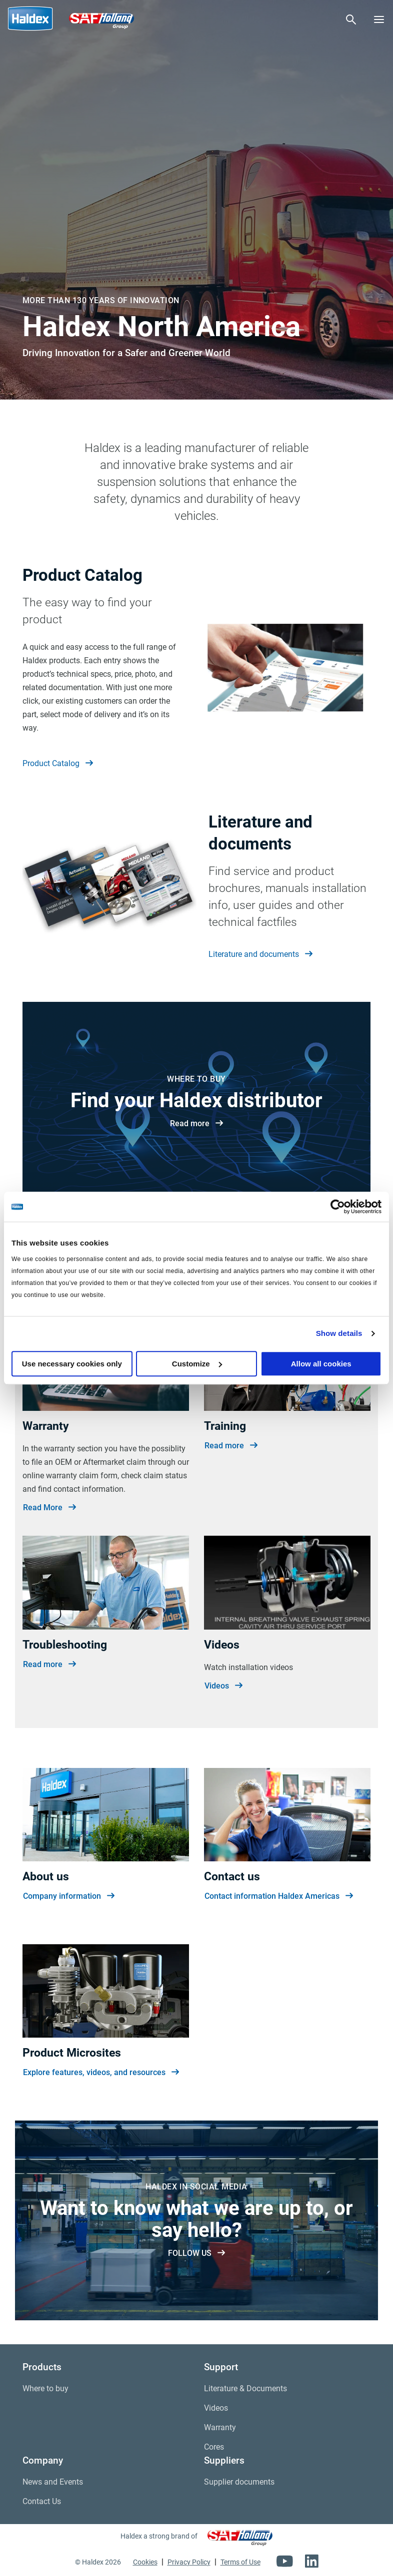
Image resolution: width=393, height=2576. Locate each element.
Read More (49, 1507)
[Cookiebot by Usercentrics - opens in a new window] (338, 1206)
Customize (197, 1363)
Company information (68, 1896)
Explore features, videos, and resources (101, 2072)
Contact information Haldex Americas (278, 1896)
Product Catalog (57, 763)
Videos (223, 1686)
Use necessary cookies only (72, 1363)
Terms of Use (240, 2562)
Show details (339, 1333)
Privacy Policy (189, 2562)
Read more (196, 1123)
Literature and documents (260, 954)
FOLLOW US (196, 2253)
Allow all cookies (321, 1363)
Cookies (145, 2562)
